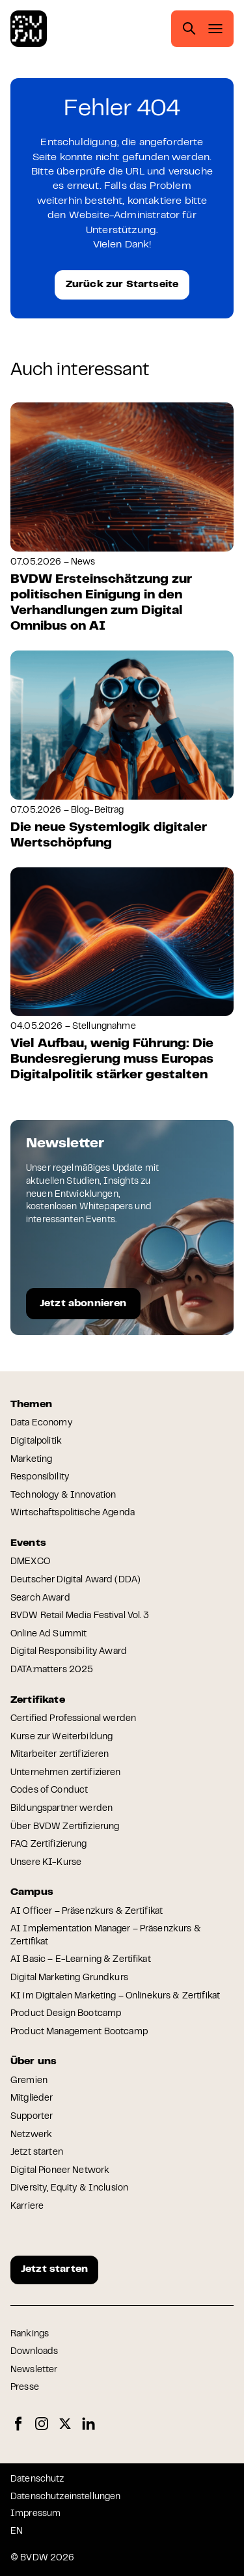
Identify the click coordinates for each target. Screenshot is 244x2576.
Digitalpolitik (36, 1442)
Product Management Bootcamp (79, 2032)
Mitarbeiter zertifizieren (59, 1755)
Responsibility (39, 1477)
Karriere (27, 2207)
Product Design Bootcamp (65, 2014)
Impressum (35, 2514)
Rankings (29, 2334)
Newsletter (33, 2370)
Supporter (31, 2117)
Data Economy (41, 1423)
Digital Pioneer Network (59, 2171)
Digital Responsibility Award (68, 1652)
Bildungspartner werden (61, 1809)
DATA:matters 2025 (51, 1670)
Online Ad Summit (48, 1634)
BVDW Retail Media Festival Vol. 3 (80, 1616)
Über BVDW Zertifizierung (64, 1827)
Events (28, 1543)
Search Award (40, 1599)
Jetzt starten (36, 2153)
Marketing (31, 1460)
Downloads (34, 2352)
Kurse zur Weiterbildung (61, 1737)
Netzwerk (31, 2135)
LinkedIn (88, 2424)
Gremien (28, 2081)
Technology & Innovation (63, 1496)
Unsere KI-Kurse (45, 1863)
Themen (31, 1404)
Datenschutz (37, 2480)
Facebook (18, 2424)
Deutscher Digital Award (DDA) (75, 1580)
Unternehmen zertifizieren (65, 1773)
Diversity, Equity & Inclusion (69, 2188)
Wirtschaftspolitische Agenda (72, 1513)
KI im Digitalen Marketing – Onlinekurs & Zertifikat (115, 1996)
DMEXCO (30, 1562)
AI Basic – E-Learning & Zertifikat (80, 1960)
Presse (24, 2388)
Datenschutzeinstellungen (65, 2497)
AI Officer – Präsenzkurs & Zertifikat (86, 1912)
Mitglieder (31, 2099)
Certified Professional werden (73, 1719)
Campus (31, 1892)
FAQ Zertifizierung (48, 1845)
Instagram (41, 2424)
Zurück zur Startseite (122, 284)
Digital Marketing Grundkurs (69, 1978)
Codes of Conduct (49, 1791)
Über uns (33, 2061)
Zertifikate (37, 1700)
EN (16, 2532)
